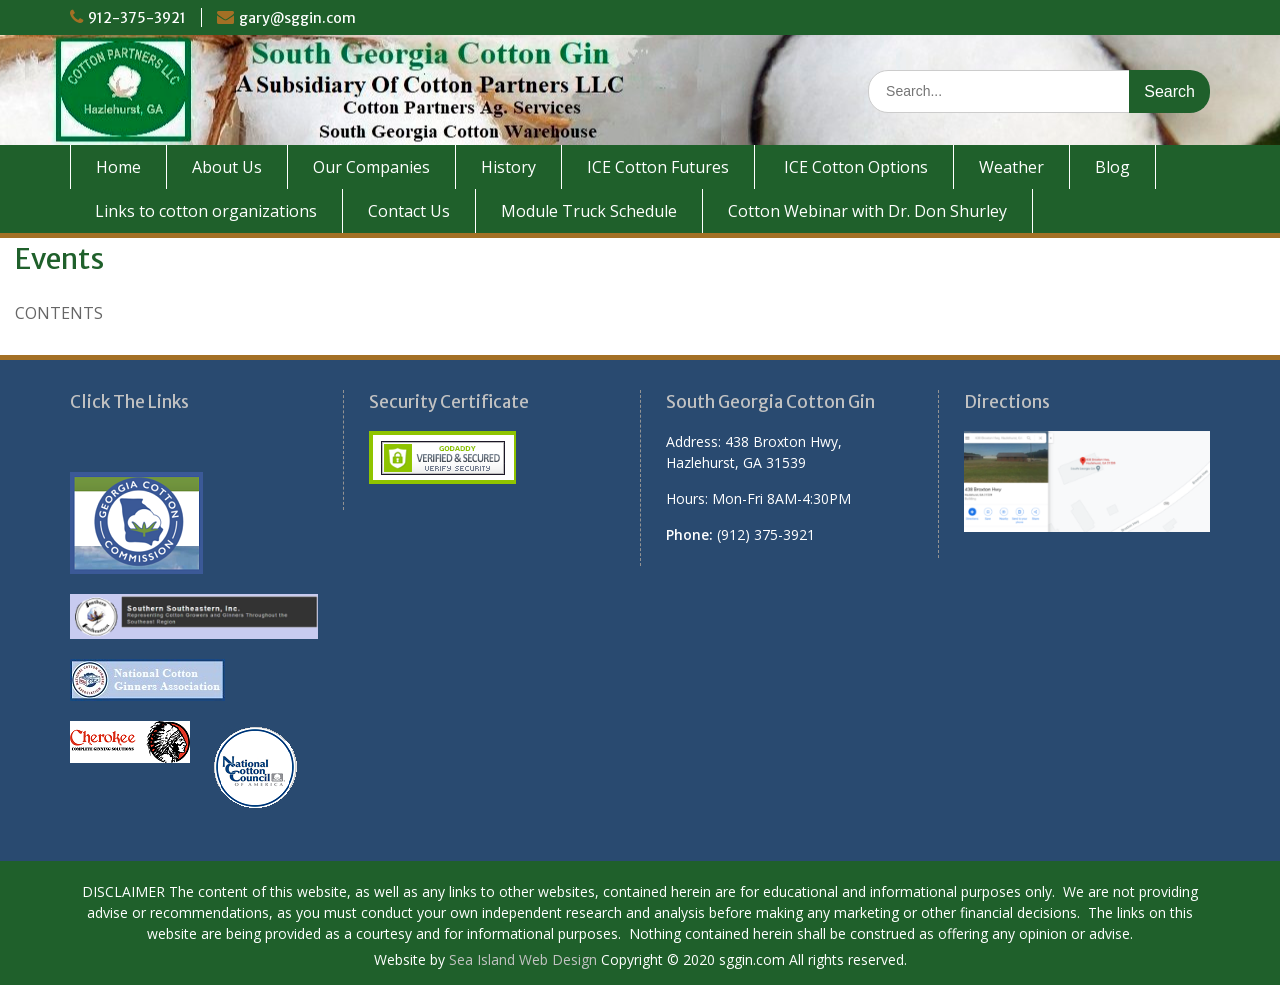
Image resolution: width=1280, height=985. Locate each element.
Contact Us (409, 211)
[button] (789, 488)
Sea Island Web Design (523, 959)
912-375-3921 (137, 18)
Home (118, 167)
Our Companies (371, 167)
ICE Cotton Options (854, 167)
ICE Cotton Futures (658, 167)
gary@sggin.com (297, 18)
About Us (227, 167)
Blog (1112, 167)
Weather (1011, 167)
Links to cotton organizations (206, 211)
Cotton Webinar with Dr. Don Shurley (867, 211)
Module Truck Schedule (589, 211)
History (508, 167)
